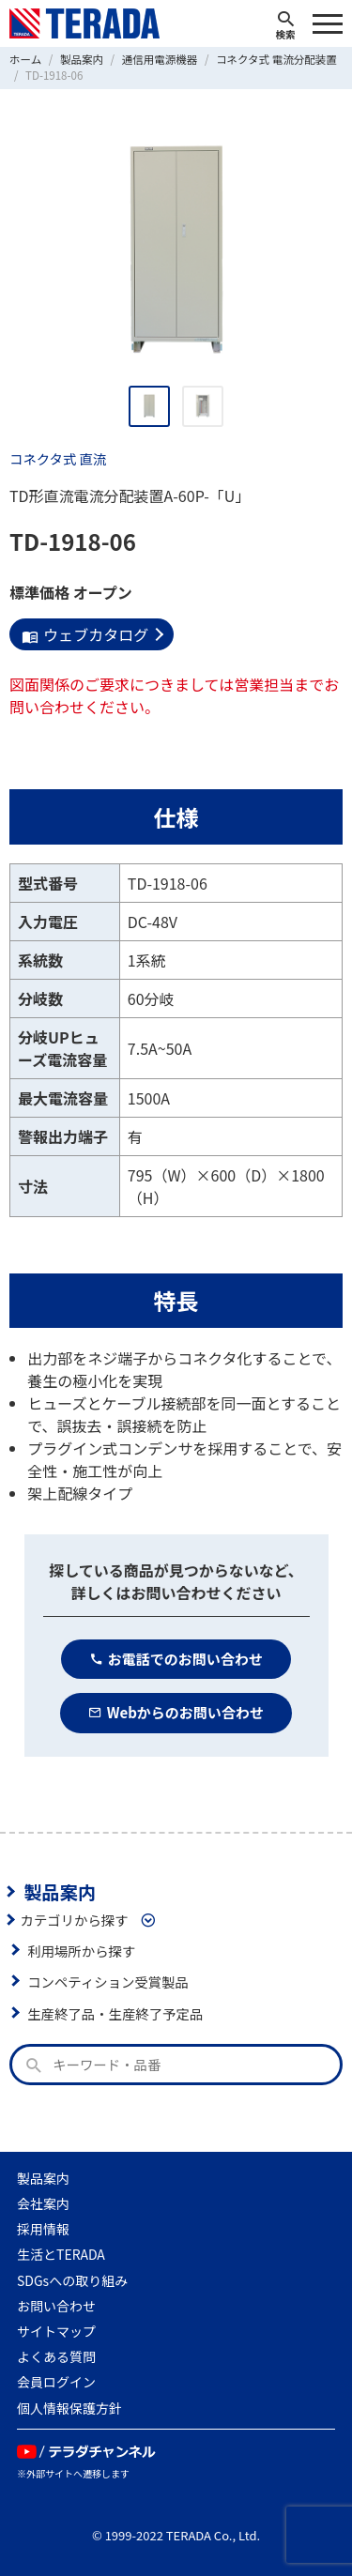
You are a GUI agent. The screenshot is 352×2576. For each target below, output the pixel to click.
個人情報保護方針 (69, 2408)
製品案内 (59, 1892)
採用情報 (43, 2228)
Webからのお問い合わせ (176, 1712)
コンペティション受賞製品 (108, 1981)
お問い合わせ (56, 2305)
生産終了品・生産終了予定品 (115, 2013)
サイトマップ (56, 2331)
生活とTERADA (61, 2254)
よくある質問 (56, 2356)
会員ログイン (56, 2381)
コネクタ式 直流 (57, 458)
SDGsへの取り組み (72, 2280)
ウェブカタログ (85, 634)
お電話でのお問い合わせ (176, 1659)
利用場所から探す (81, 1950)
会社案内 (43, 2203)
